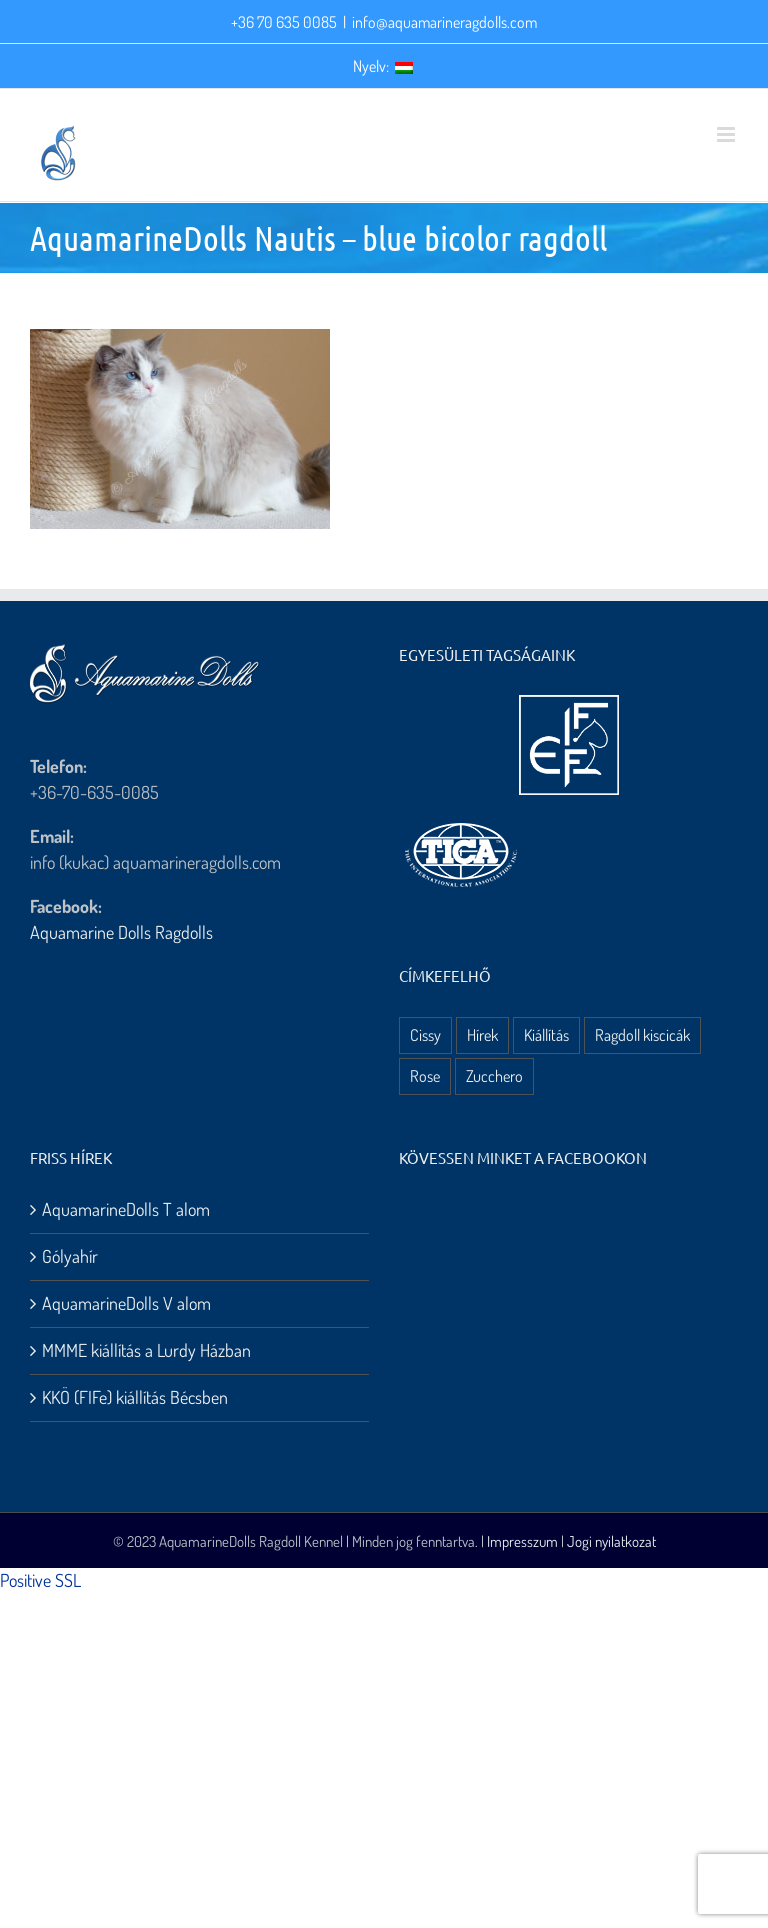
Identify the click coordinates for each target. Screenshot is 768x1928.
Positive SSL (40, 1580)
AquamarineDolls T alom (126, 1209)
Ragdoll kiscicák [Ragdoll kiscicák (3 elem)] (642, 1034)
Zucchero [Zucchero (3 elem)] (494, 1075)
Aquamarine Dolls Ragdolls (121, 932)
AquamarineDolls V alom (126, 1303)
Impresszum (522, 1541)
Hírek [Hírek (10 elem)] (482, 1034)
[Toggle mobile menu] (727, 134)
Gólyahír (70, 1256)
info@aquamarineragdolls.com (444, 22)
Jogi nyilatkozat (611, 1541)
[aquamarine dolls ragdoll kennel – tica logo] (461, 824)
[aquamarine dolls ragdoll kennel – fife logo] (569, 704)
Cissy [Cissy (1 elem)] (425, 1034)
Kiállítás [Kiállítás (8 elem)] (546, 1034)
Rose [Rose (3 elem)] (425, 1075)
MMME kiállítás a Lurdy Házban (146, 1350)
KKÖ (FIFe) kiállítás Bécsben (135, 1397)
